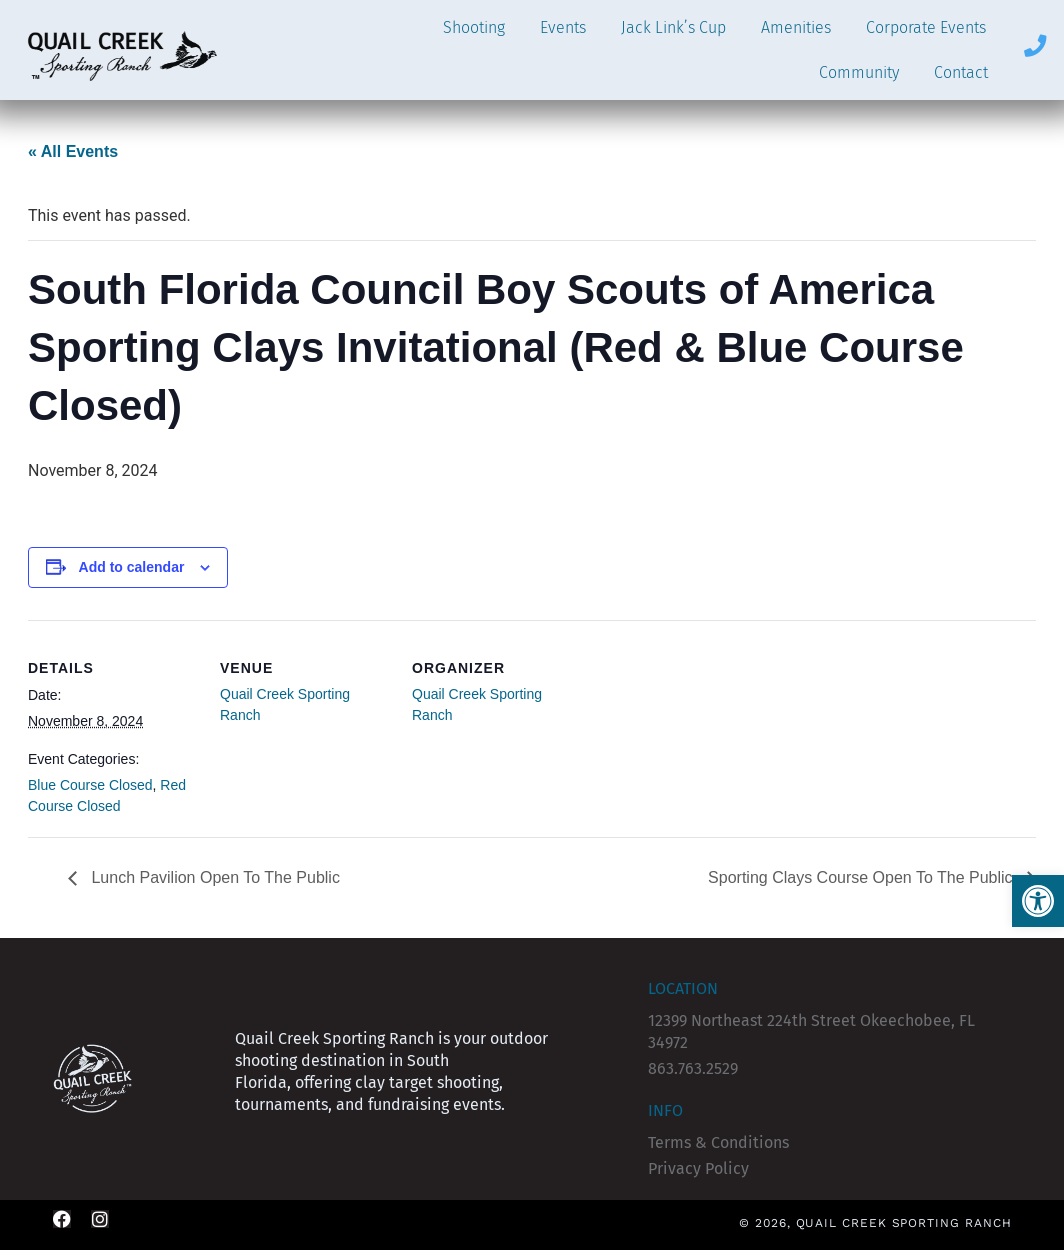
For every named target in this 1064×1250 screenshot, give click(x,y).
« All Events (73, 151)
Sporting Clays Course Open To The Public (862, 877)
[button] (1038, 901)
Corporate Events (926, 27)
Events (563, 27)
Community (859, 72)
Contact (961, 72)
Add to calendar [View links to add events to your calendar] (132, 567)
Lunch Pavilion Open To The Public (213, 877)
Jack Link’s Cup (673, 27)
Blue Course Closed (90, 785)
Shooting (474, 27)
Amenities (796, 27)
